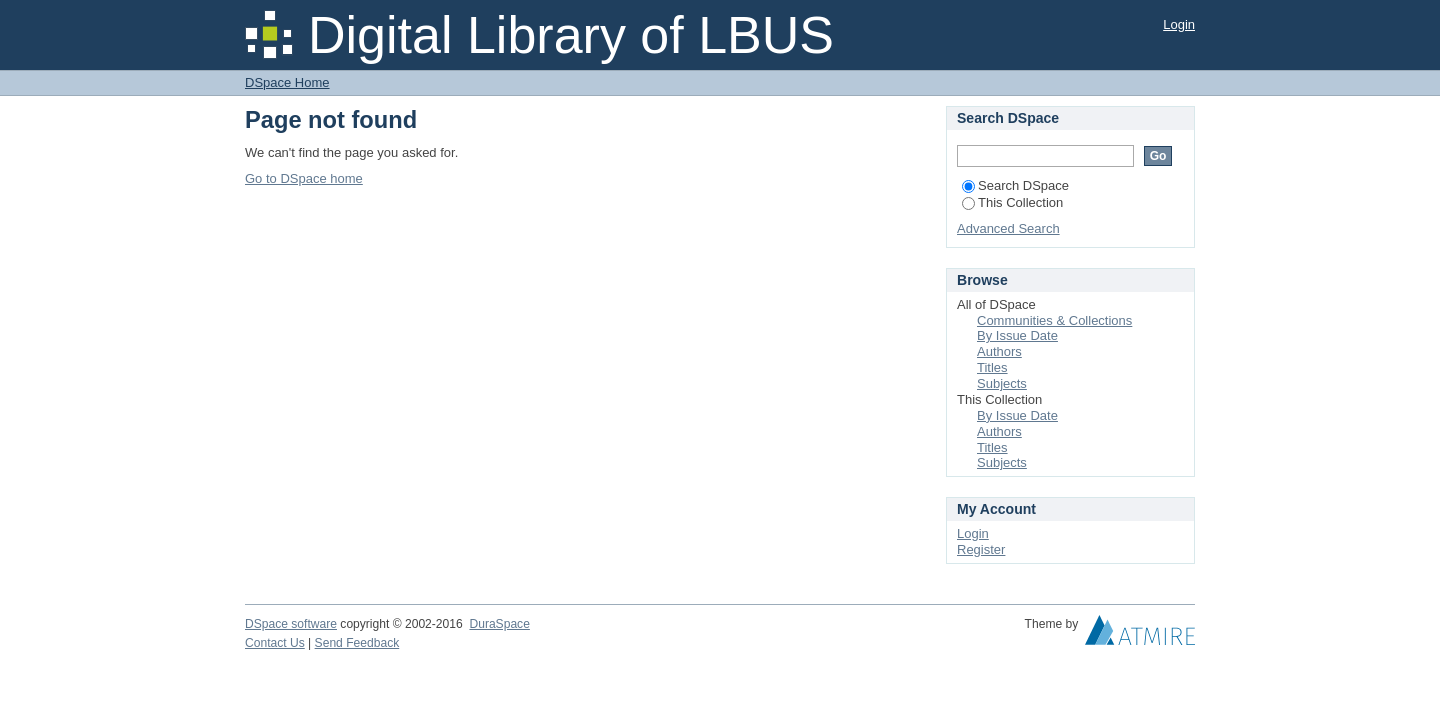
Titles (992, 367)
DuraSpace (499, 624)
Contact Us (275, 643)
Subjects (1002, 383)
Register (981, 549)
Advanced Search (1008, 228)
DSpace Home (287, 82)
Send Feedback (357, 643)
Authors (999, 351)
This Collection (1012, 202)
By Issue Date (1017, 335)
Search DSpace (1015, 185)
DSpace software (291, 624)
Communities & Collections (1054, 320)
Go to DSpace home (304, 178)
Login (1179, 24)
